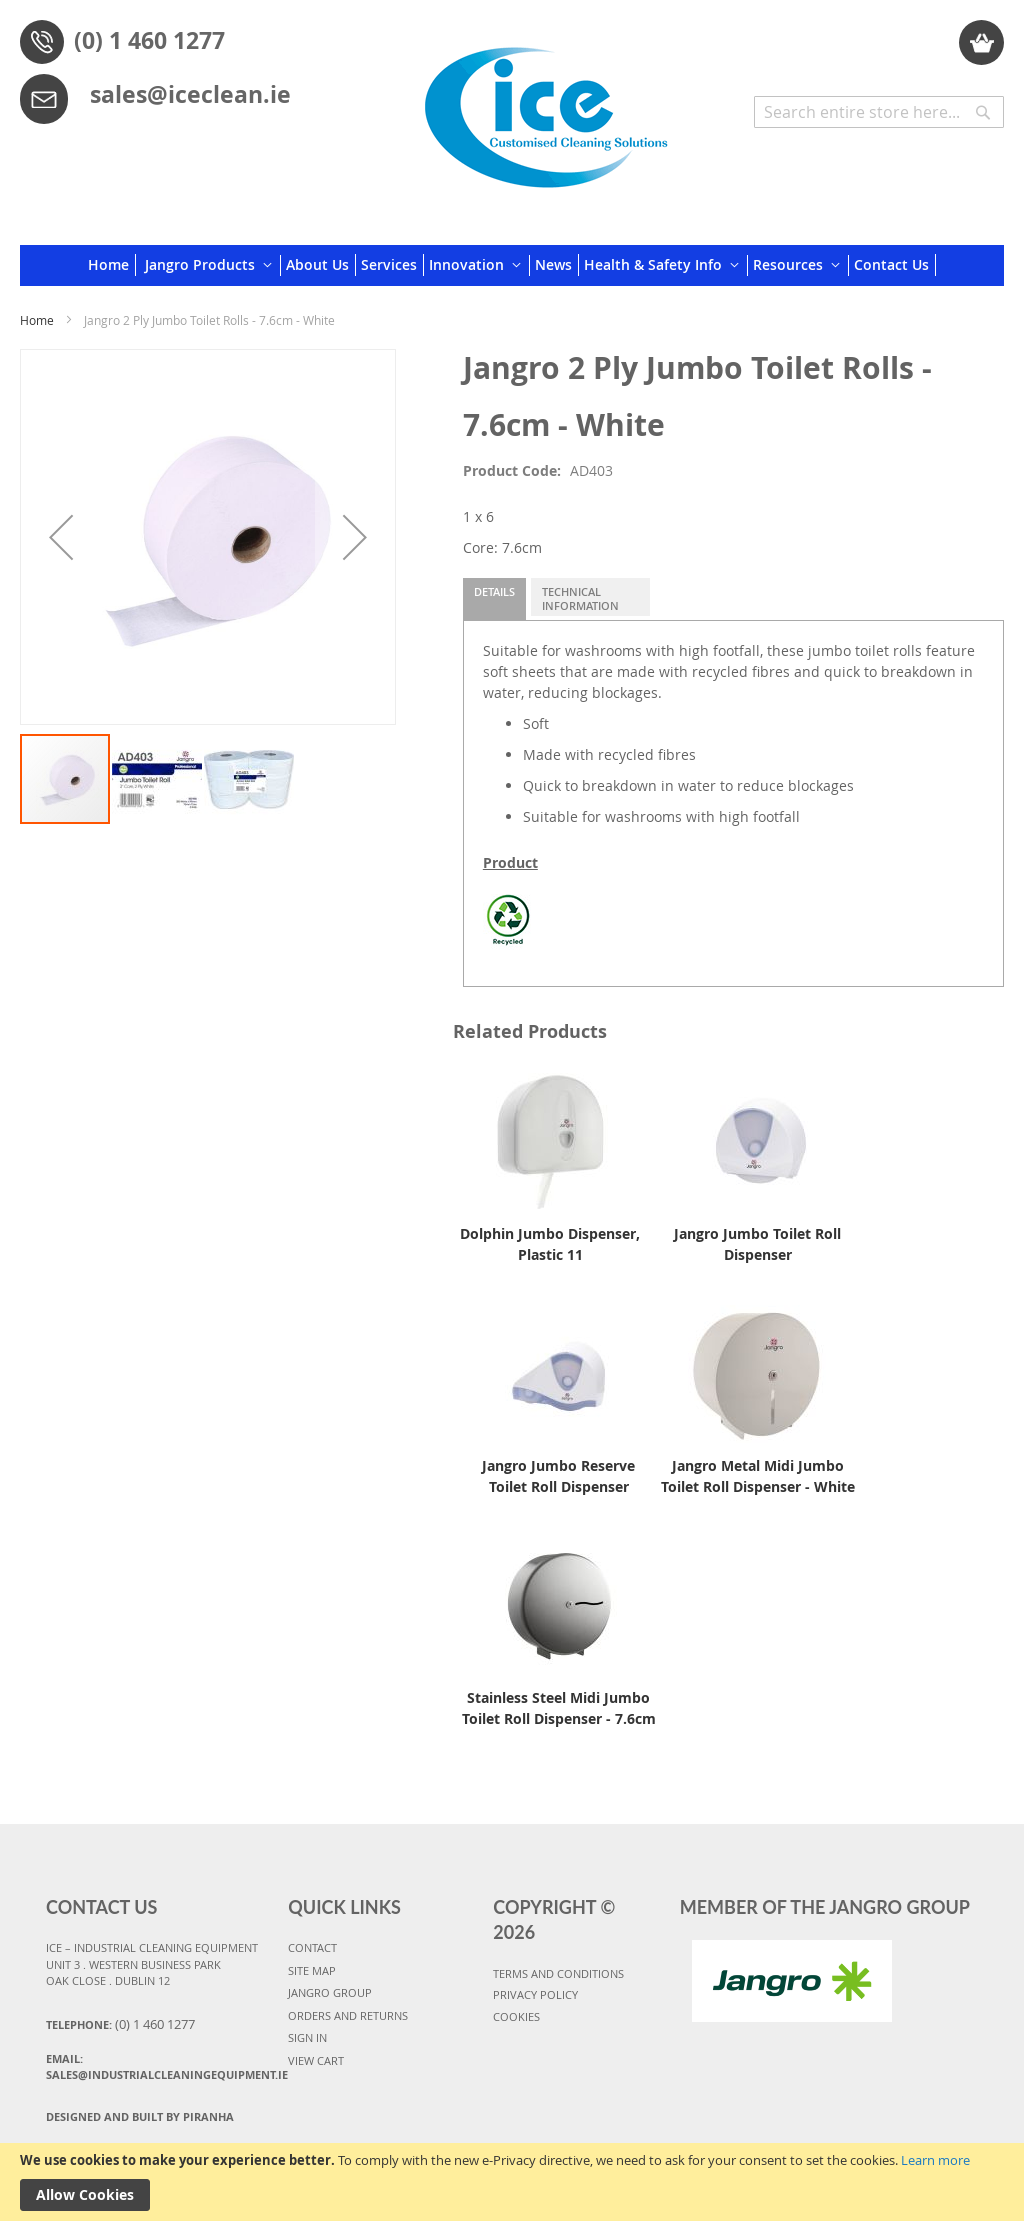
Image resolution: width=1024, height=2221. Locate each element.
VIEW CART (316, 2060)
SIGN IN (307, 2037)
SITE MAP (312, 1970)
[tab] (494, 599)
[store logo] (546, 110)
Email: (158, 2067)
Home (37, 320)
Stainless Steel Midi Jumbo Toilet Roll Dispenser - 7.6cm (559, 1708)
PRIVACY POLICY (535, 1994)
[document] (512, 2182)
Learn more (935, 2160)
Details (494, 591)
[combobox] (879, 112)
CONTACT (312, 1947)
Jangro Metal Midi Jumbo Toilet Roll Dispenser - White (758, 1476)
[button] (61, 537)
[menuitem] (112, 265)
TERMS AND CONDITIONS (558, 1973)
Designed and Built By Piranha (140, 2116)
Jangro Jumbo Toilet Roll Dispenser (757, 1244)
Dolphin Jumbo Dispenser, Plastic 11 (550, 1244)
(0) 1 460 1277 (149, 40)
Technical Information (580, 598)
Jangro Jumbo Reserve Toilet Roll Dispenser (558, 1476)
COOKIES (516, 2016)
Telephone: (120, 2024)
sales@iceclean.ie (190, 94)
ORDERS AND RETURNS (348, 2015)
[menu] (512, 265)
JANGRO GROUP (330, 1992)
